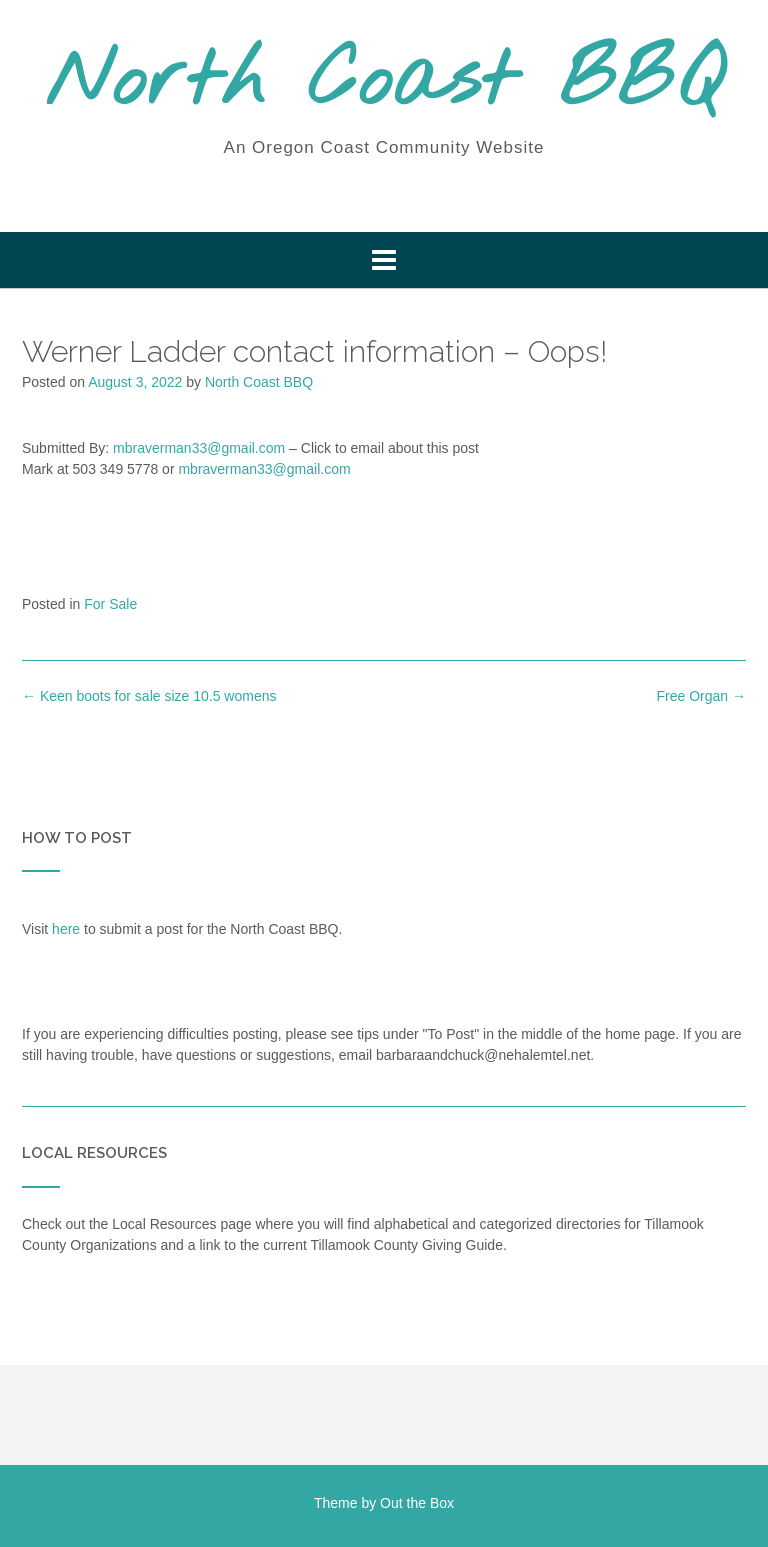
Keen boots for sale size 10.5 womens (149, 696)
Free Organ (701, 696)
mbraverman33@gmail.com (199, 448)
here (66, 929)
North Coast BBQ (384, 83)
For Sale (110, 604)
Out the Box (417, 1503)
